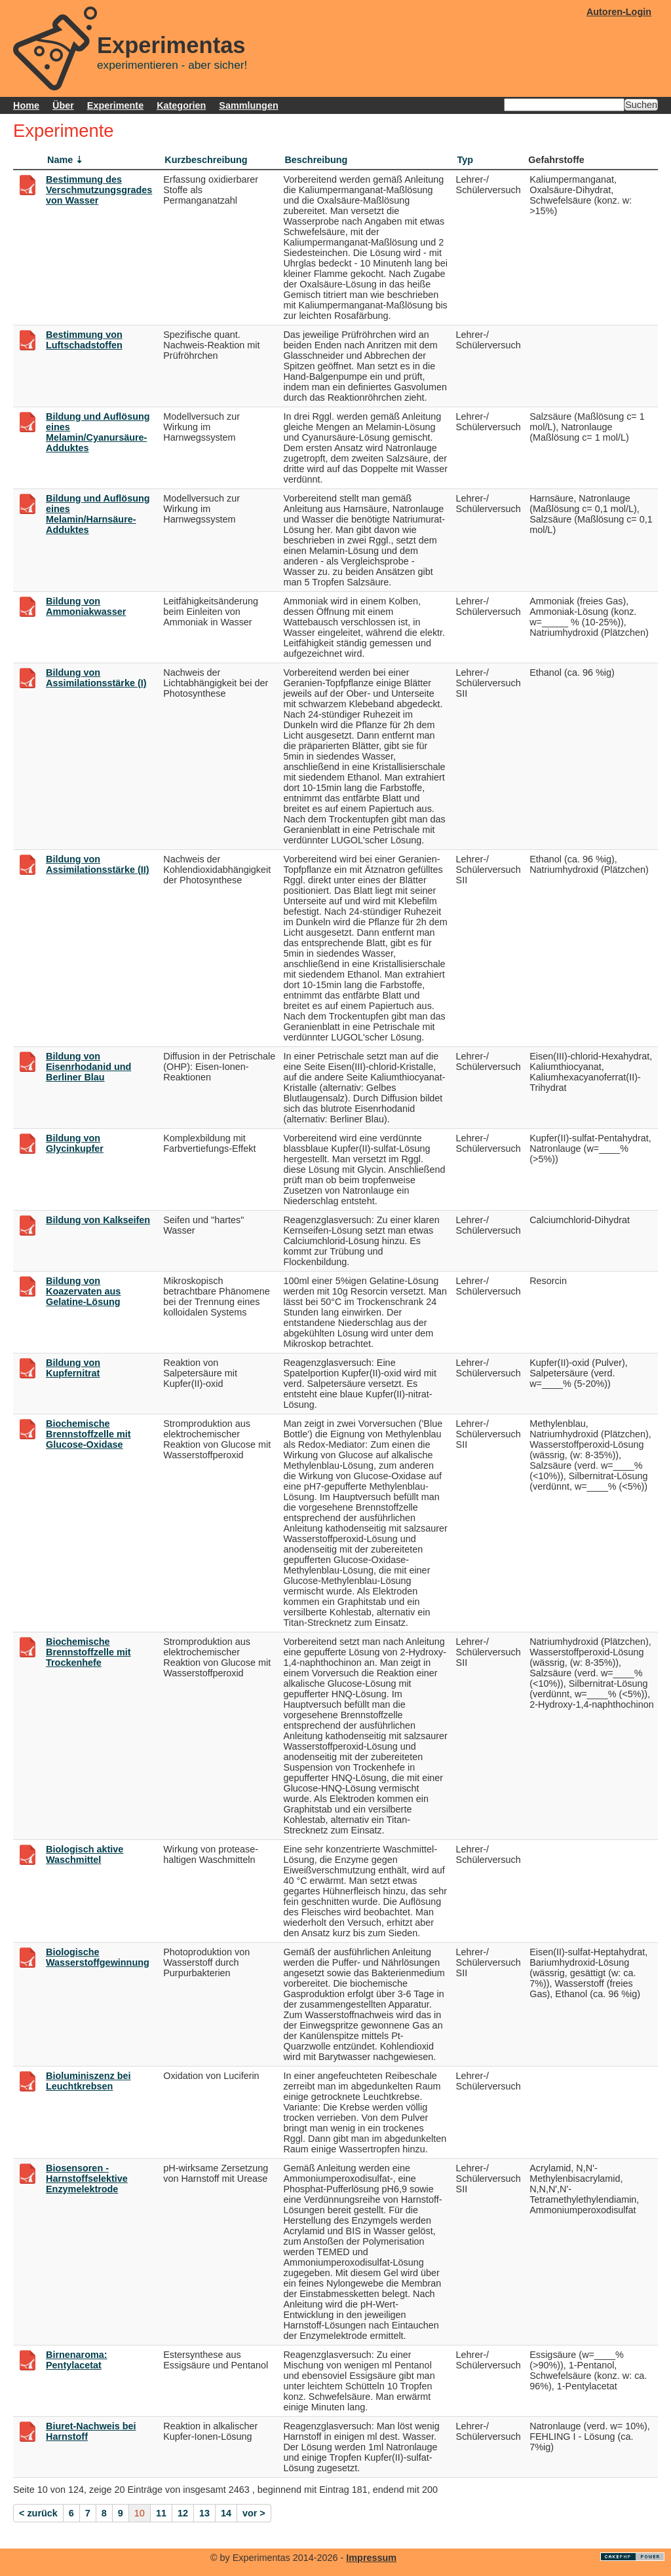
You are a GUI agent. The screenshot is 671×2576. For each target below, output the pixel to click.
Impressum (371, 2557)
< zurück (38, 2513)
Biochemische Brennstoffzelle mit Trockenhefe (88, 1652)
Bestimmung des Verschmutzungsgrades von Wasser (99, 190)
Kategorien (181, 105)
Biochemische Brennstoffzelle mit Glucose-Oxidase (88, 1434)
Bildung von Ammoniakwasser (86, 606)
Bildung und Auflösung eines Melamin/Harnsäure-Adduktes (98, 514)
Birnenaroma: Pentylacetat (76, 2359)
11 (161, 2513)
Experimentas (171, 45)
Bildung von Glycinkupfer (75, 1143)
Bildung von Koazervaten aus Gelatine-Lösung (83, 1291)
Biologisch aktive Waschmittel (84, 1854)
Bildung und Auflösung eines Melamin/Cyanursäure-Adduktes (98, 432)
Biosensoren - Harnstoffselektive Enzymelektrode (87, 2178)
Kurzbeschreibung (205, 160)
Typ (465, 160)
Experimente (115, 105)
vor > (253, 2513)
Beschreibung (315, 160)
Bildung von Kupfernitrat (73, 1367)
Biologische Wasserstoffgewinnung (97, 1957)
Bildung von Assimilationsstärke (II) (97, 864)
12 (183, 2513)
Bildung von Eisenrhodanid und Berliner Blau (88, 1066)
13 (204, 2513)
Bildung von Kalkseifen (98, 1220)
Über (63, 105)
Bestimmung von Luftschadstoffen (84, 339)
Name (60, 160)
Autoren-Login (618, 12)
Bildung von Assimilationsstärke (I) (96, 677)
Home (26, 105)
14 (226, 2513)
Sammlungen (248, 105)
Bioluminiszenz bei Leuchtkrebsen (88, 2080)
